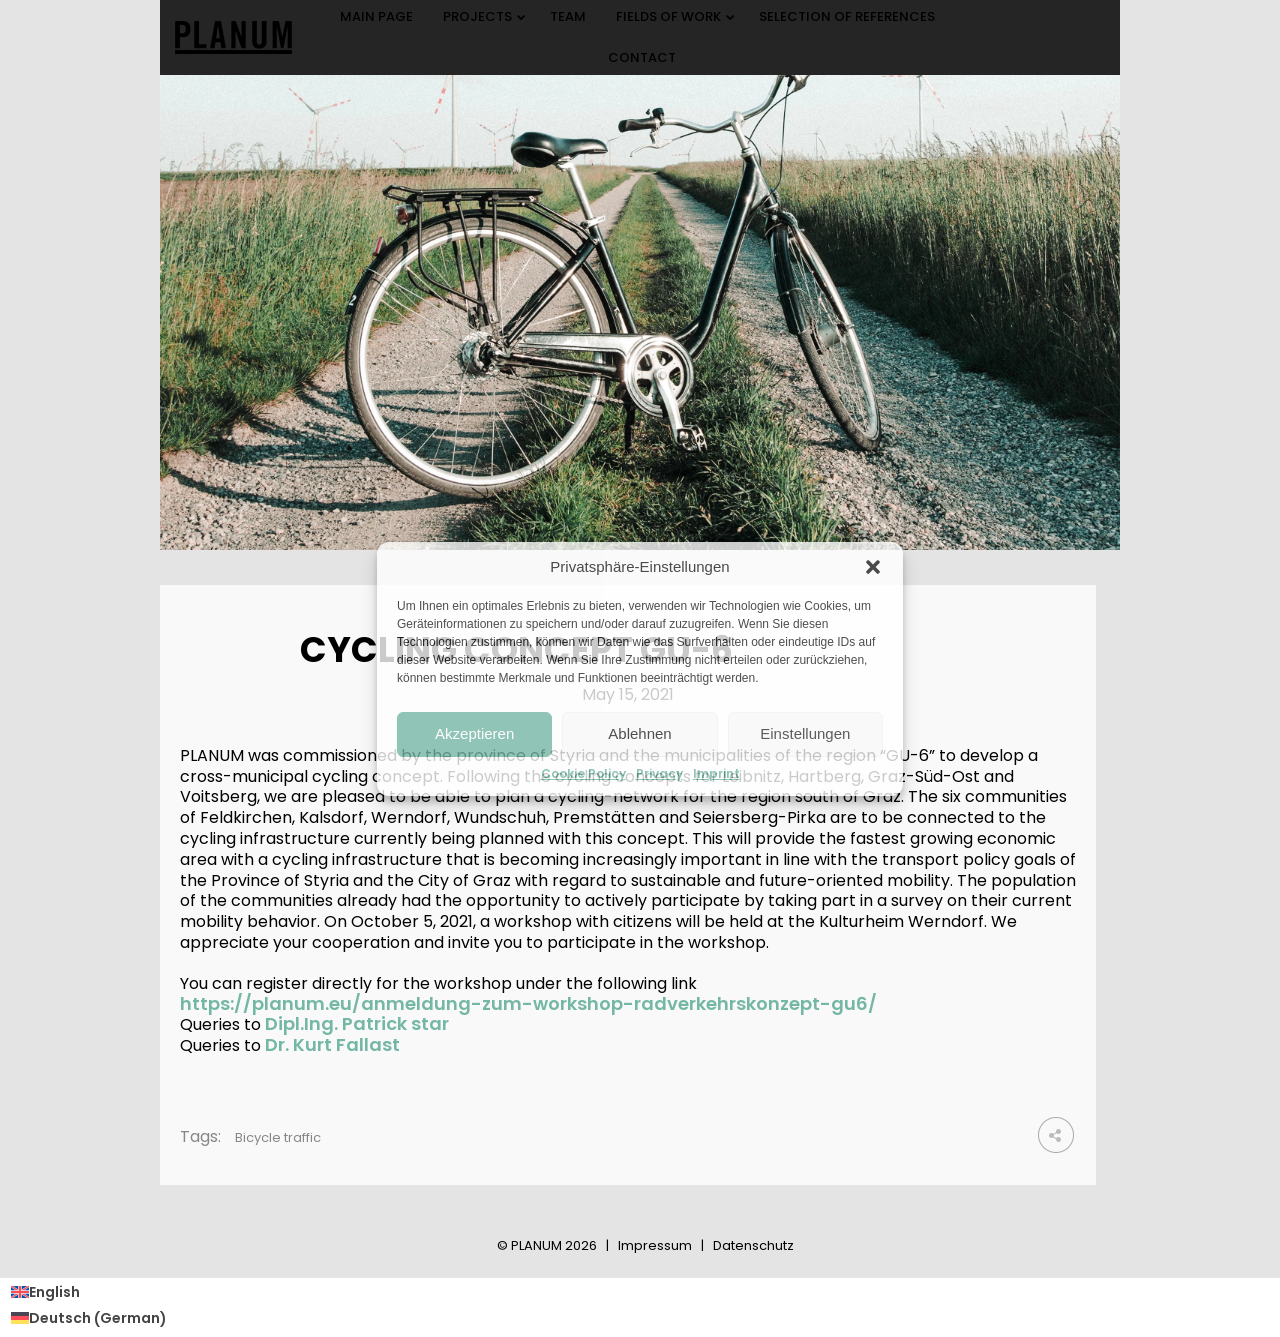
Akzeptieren (474, 733)
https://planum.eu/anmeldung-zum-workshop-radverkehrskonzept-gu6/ (528, 1003)
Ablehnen (639, 733)
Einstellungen (805, 733)
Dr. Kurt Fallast (332, 1044)
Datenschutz (753, 1245)
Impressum (655, 1245)
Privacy (659, 774)
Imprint (716, 774)
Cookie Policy (583, 774)
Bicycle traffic (278, 1137)
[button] (873, 567)
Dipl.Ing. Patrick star (357, 1023)
